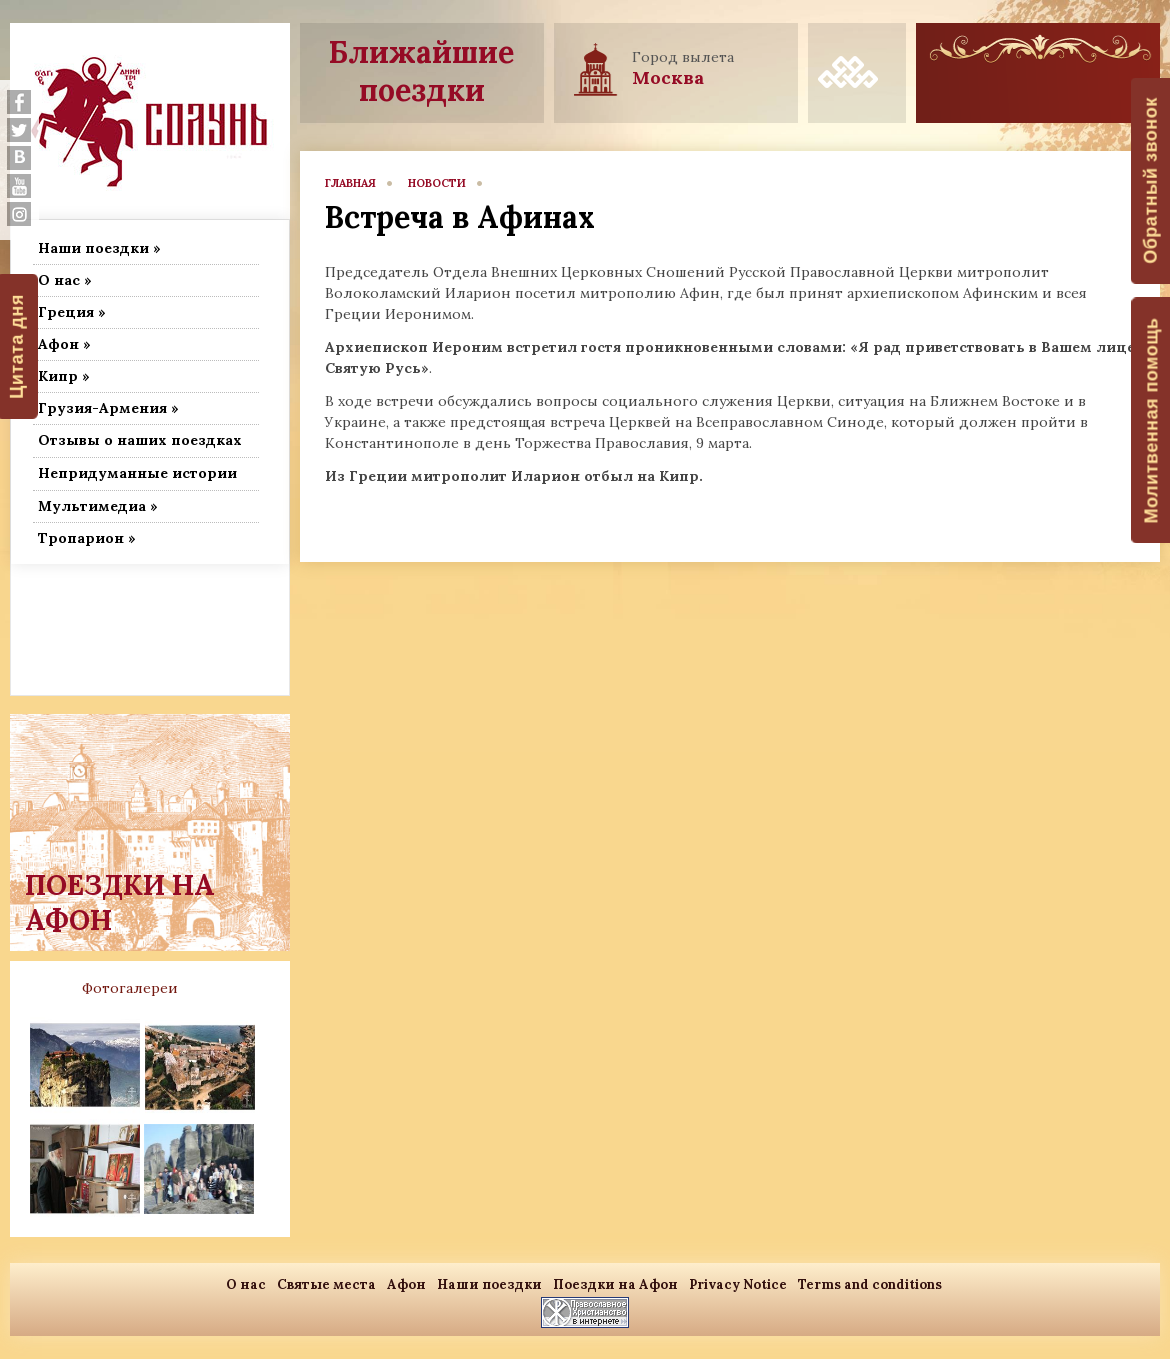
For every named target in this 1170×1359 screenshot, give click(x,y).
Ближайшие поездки (421, 71)
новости (437, 183)
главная (350, 183)
